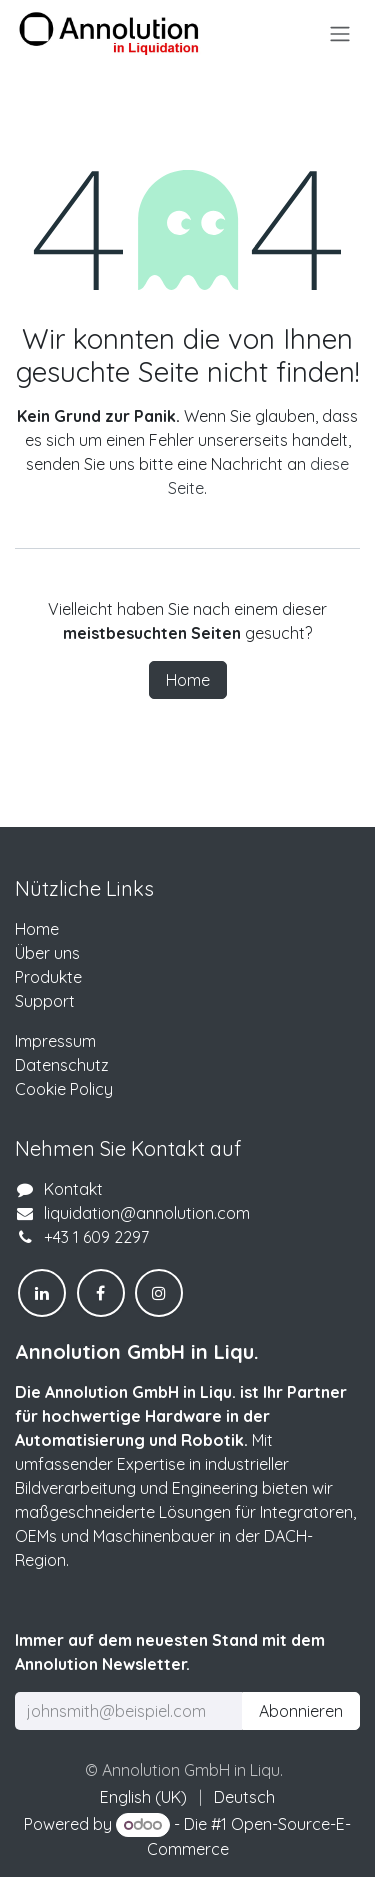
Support (45, 1001)
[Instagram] (159, 1293)
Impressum (55, 1041)
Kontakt (73, 1189)
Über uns (47, 953)
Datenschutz (62, 1065)
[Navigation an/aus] (340, 33)
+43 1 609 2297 (96, 1237)
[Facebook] (101, 1293)
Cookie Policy (64, 1089)
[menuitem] (143, 1797)
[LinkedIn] (42, 1293)
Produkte (48, 977)
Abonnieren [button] (301, 1711)
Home (188, 680)
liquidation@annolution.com (147, 1213)
